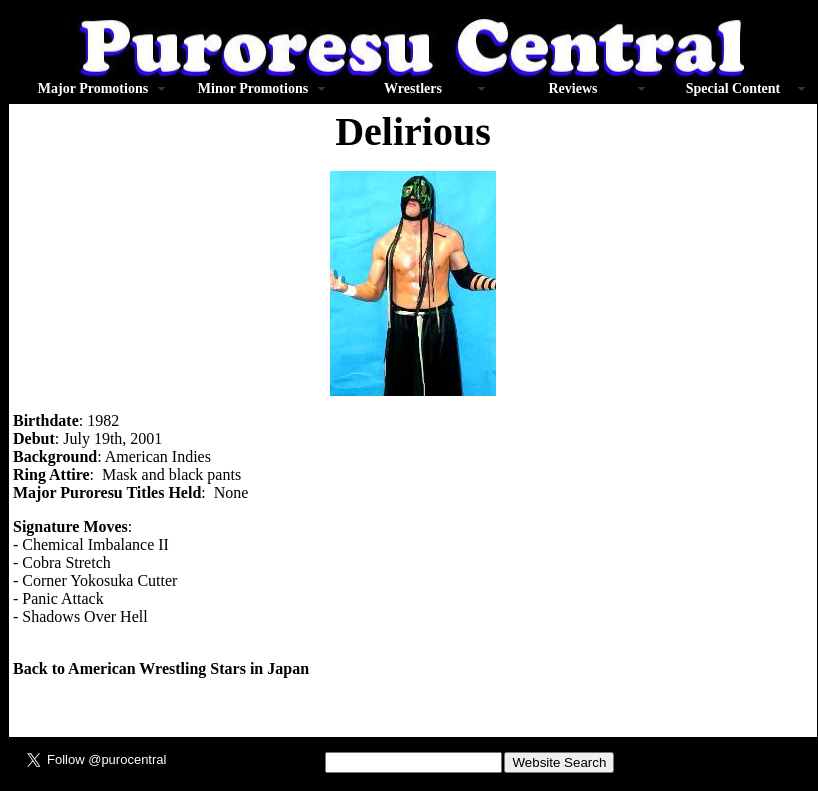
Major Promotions (93, 88)
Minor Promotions (253, 88)
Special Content (733, 88)
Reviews (573, 88)
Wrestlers (413, 88)
